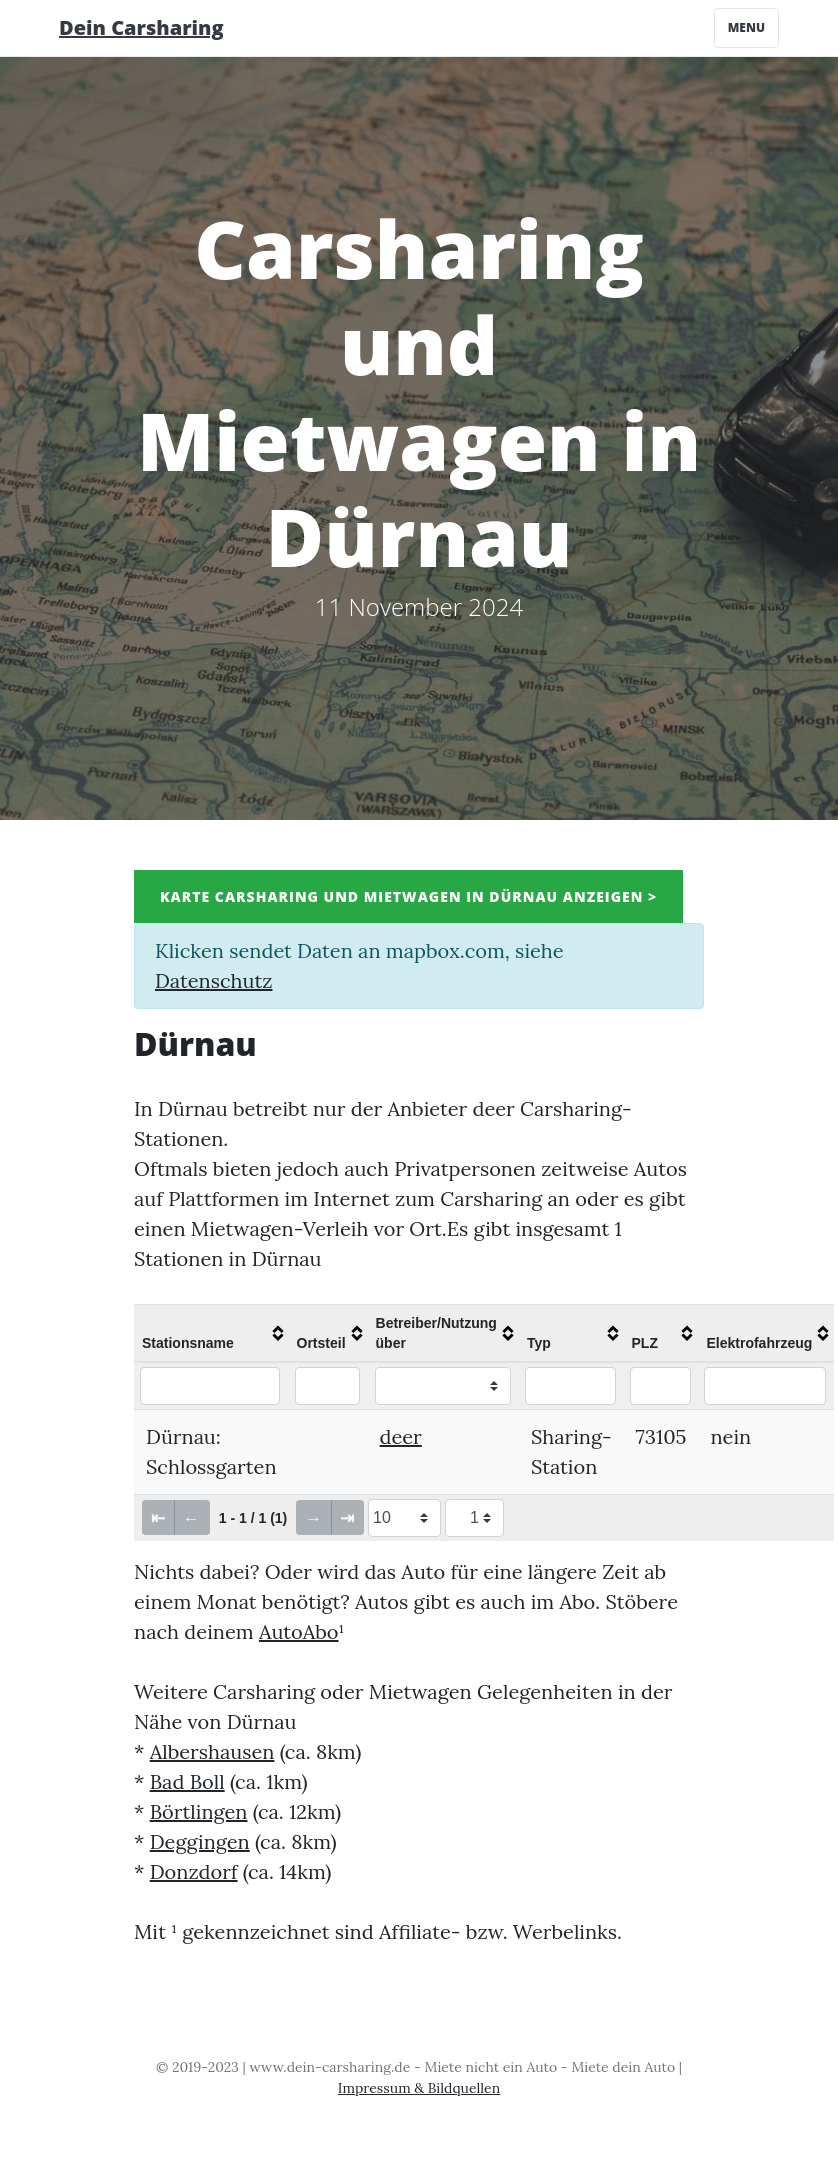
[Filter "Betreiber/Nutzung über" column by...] (443, 1386)
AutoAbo (299, 1631)
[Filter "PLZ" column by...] (661, 1386)
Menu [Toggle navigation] (746, 27)
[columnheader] (211, 1333)
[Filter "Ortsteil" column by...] (328, 1386)
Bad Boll (187, 1781)
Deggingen (200, 1841)
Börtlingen (199, 1811)
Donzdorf (194, 1871)
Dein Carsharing (141, 27)
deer (401, 1436)
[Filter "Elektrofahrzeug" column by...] (764, 1386)
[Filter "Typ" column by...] (570, 1386)
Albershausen (212, 1751)
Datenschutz (213, 980)
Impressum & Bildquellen (419, 2088)
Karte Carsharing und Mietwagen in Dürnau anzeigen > (408, 896)
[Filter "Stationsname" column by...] (210, 1386)
